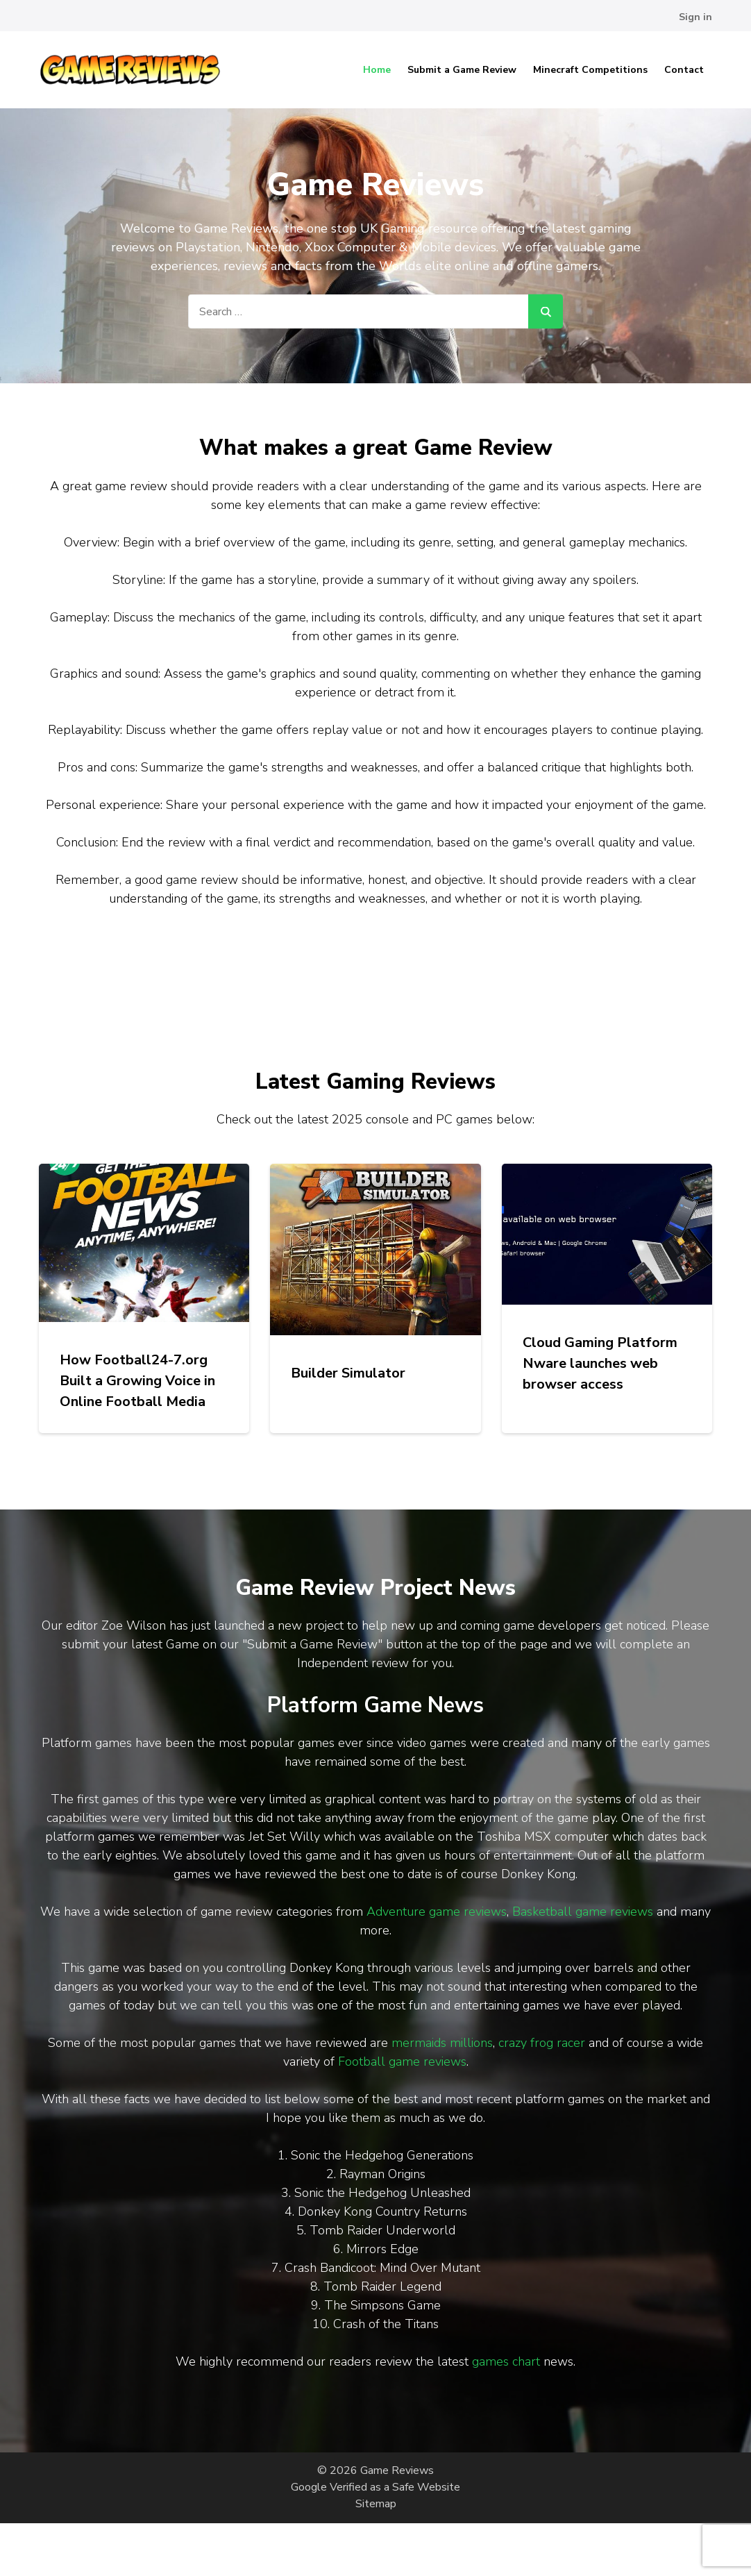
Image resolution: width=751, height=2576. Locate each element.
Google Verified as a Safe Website (375, 2487)
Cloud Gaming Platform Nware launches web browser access (600, 1363)
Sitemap (375, 2503)
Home (377, 69)
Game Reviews (397, 2470)
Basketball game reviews (582, 1911)
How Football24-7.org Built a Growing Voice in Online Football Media (137, 1380)
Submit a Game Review (461, 69)
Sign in (695, 17)
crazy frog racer (541, 2042)
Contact (684, 69)
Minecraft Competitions (590, 69)
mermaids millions (442, 2042)
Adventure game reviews (436, 1911)
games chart (506, 2361)
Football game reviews (402, 2061)
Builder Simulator (348, 1373)
